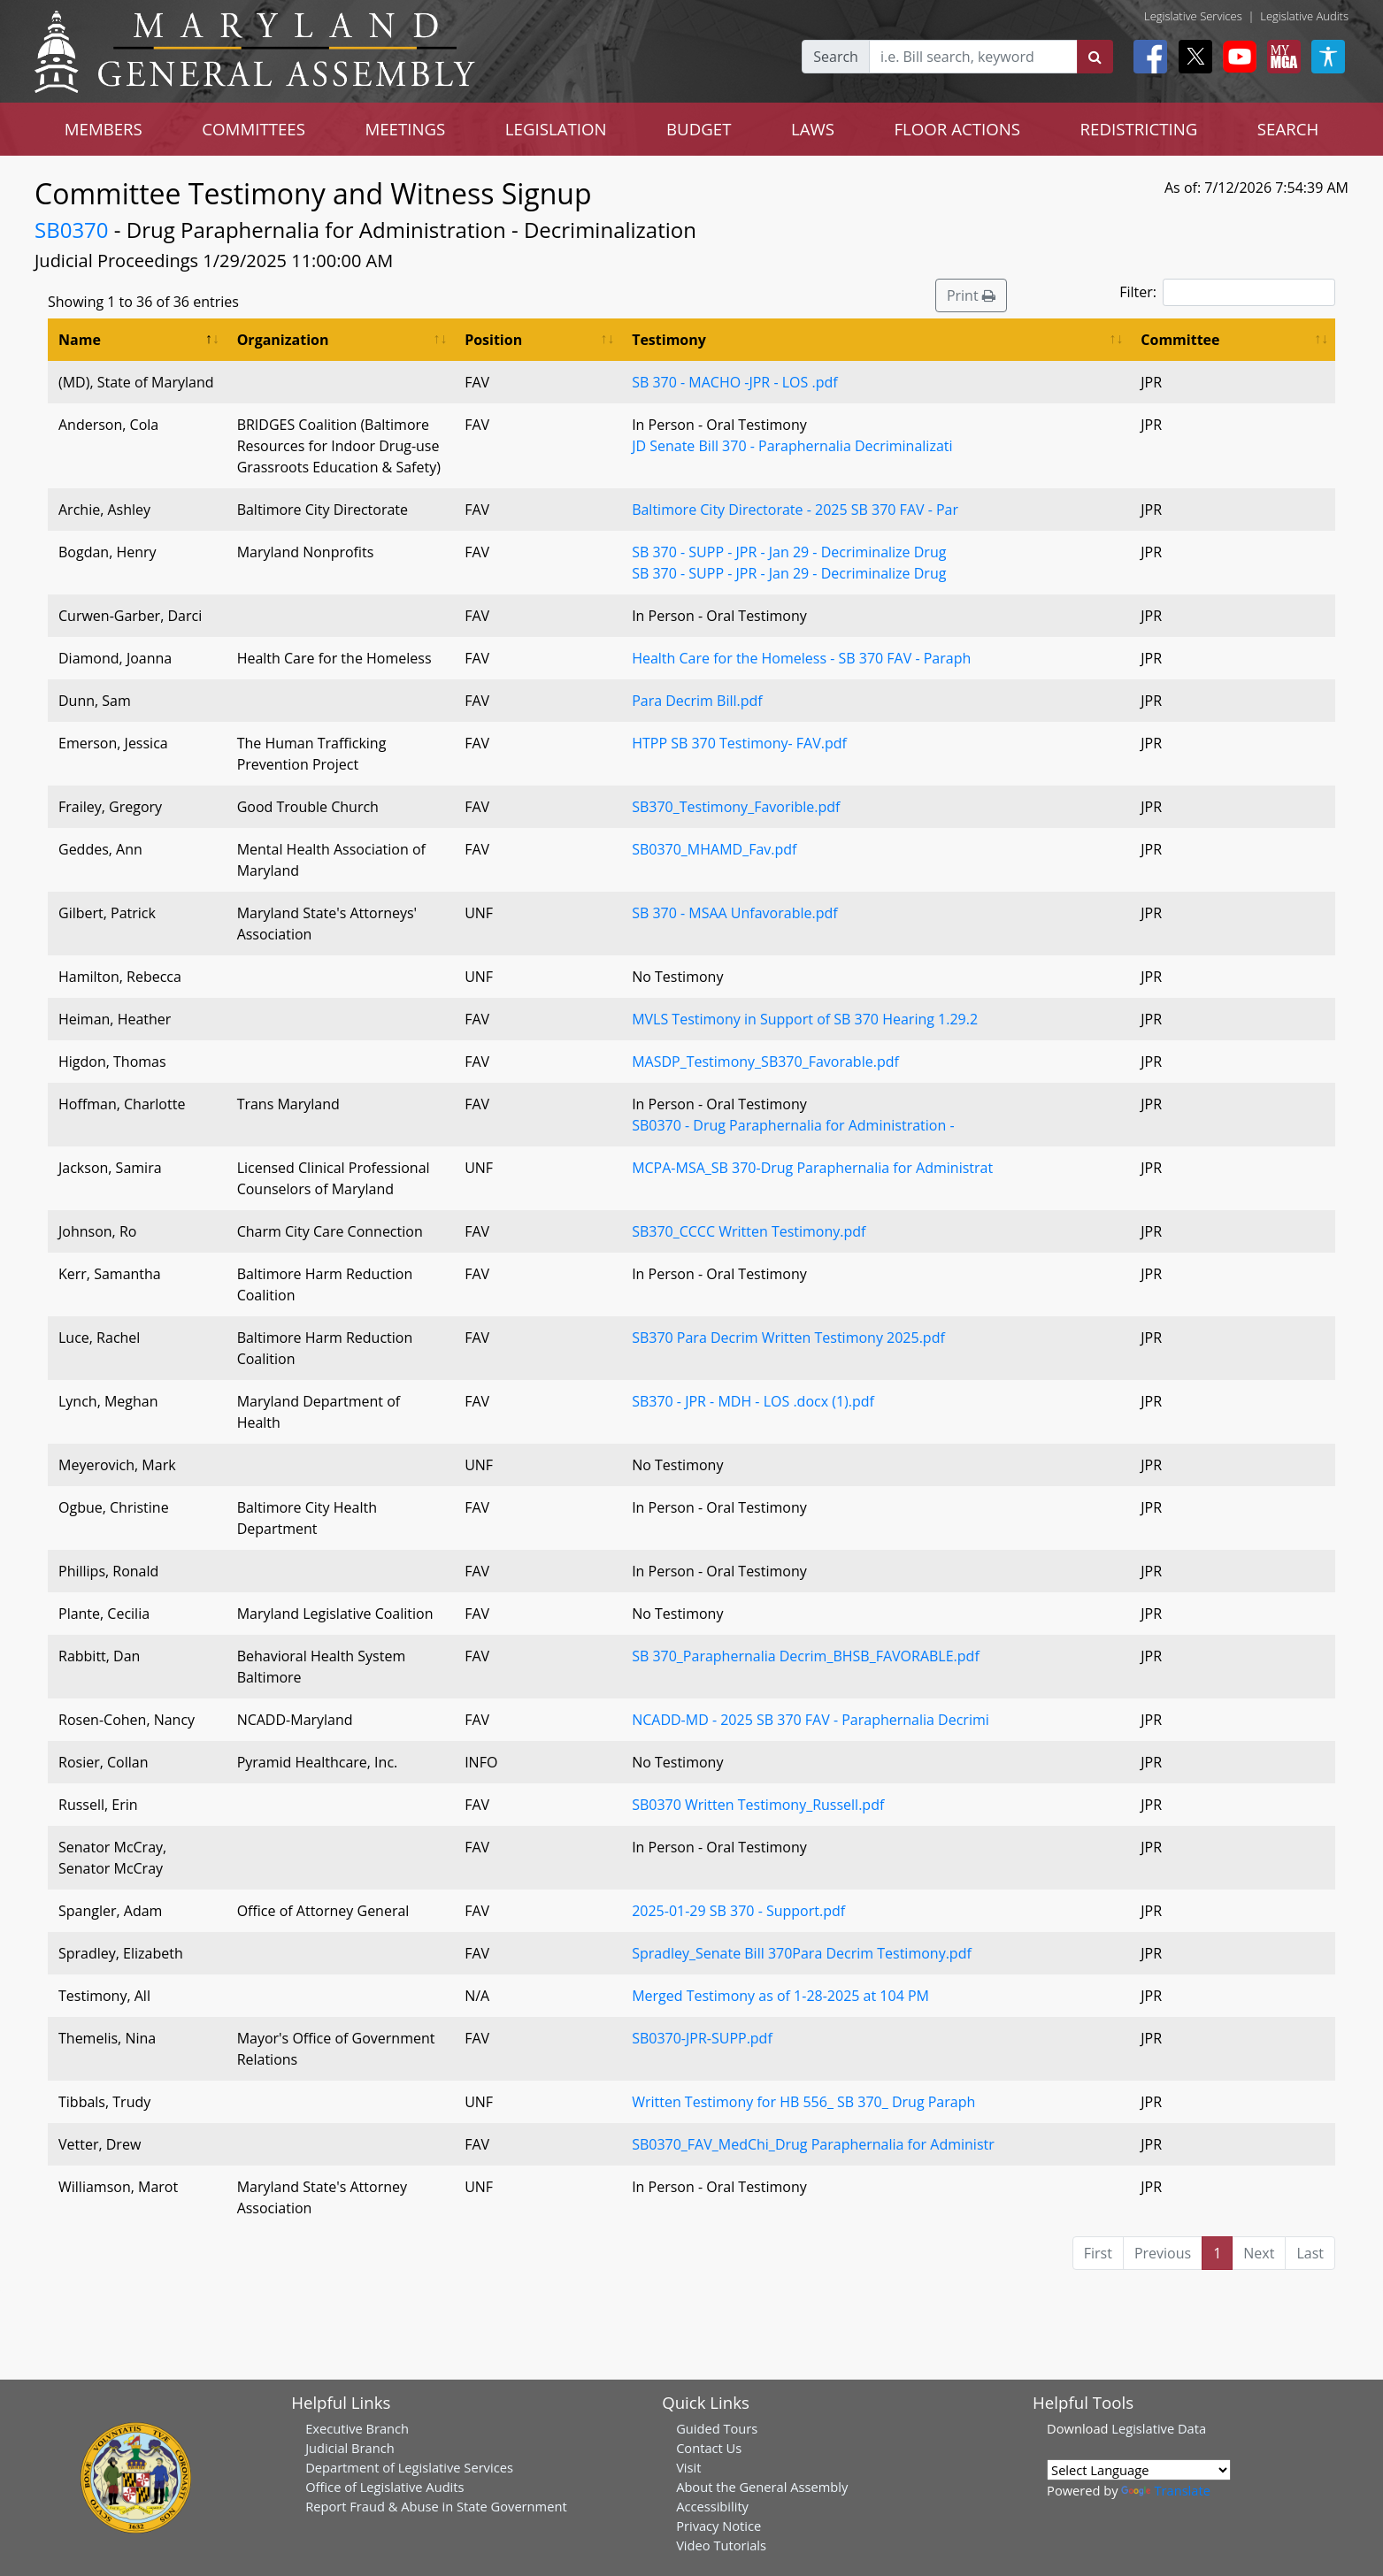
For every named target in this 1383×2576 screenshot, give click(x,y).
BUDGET (698, 129)
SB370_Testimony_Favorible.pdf (736, 806)
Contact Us (708, 2448)
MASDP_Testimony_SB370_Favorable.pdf (765, 1061)
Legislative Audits (1304, 16)
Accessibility (712, 2506)
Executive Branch (357, 2428)
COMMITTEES (253, 129)
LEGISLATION (556, 129)
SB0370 (72, 229)
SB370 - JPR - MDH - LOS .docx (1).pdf (753, 1401)
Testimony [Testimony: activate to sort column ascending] (669, 339)
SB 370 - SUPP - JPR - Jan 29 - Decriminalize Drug (789, 552)
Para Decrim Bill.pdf (697, 700)
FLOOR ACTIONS (957, 129)
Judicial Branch (350, 2448)
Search (835, 56)
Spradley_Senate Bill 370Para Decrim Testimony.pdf (802, 1953)
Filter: (1227, 292)
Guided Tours (716, 2428)
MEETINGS (405, 129)
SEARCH (1287, 129)
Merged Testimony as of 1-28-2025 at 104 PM (780, 1995)
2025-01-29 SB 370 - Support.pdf (738, 1910)
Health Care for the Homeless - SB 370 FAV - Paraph (801, 658)
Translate (1165, 2490)
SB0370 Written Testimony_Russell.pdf (758, 1804)
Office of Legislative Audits (384, 2487)
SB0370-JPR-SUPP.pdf (702, 2038)
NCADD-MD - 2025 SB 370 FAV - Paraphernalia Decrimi (810, 1719)
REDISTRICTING (1139, 129)
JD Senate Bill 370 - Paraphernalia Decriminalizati (792, 446)
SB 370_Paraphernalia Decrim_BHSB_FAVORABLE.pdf (806, 1656)
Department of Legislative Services (409, 2467)
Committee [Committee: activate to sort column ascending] (1180, 339)
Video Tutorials (721, 2545)
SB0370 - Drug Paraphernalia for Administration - (793, 1125)
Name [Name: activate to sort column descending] (79, 339)
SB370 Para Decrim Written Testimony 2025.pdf (788, 1337)
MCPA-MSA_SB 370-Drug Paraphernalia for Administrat (812, 1167)
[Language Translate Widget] (1139, 2469)
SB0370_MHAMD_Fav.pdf (714, 849)
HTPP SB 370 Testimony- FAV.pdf (739, 743)
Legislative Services (1193, 16)
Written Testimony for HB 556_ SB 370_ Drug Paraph (803, 2102)
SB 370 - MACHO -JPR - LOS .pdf (734, 382)
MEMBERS (103, 129)
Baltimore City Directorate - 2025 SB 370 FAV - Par (795, 509)
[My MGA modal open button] (1280, 56)
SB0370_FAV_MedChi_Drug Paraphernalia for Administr (813, 2144)
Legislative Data (1158, 2428)
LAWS (812, 129)
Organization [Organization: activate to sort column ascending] (283, 339)
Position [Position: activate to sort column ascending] (493, 339)
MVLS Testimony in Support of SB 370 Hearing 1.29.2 (805, 1019)
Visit (688, 2467)
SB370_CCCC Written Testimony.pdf (748, 1231)
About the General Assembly (762, 2487)
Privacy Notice (718, 2525)
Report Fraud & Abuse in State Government (435, 2506)
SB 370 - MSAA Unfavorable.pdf (735, 913)
